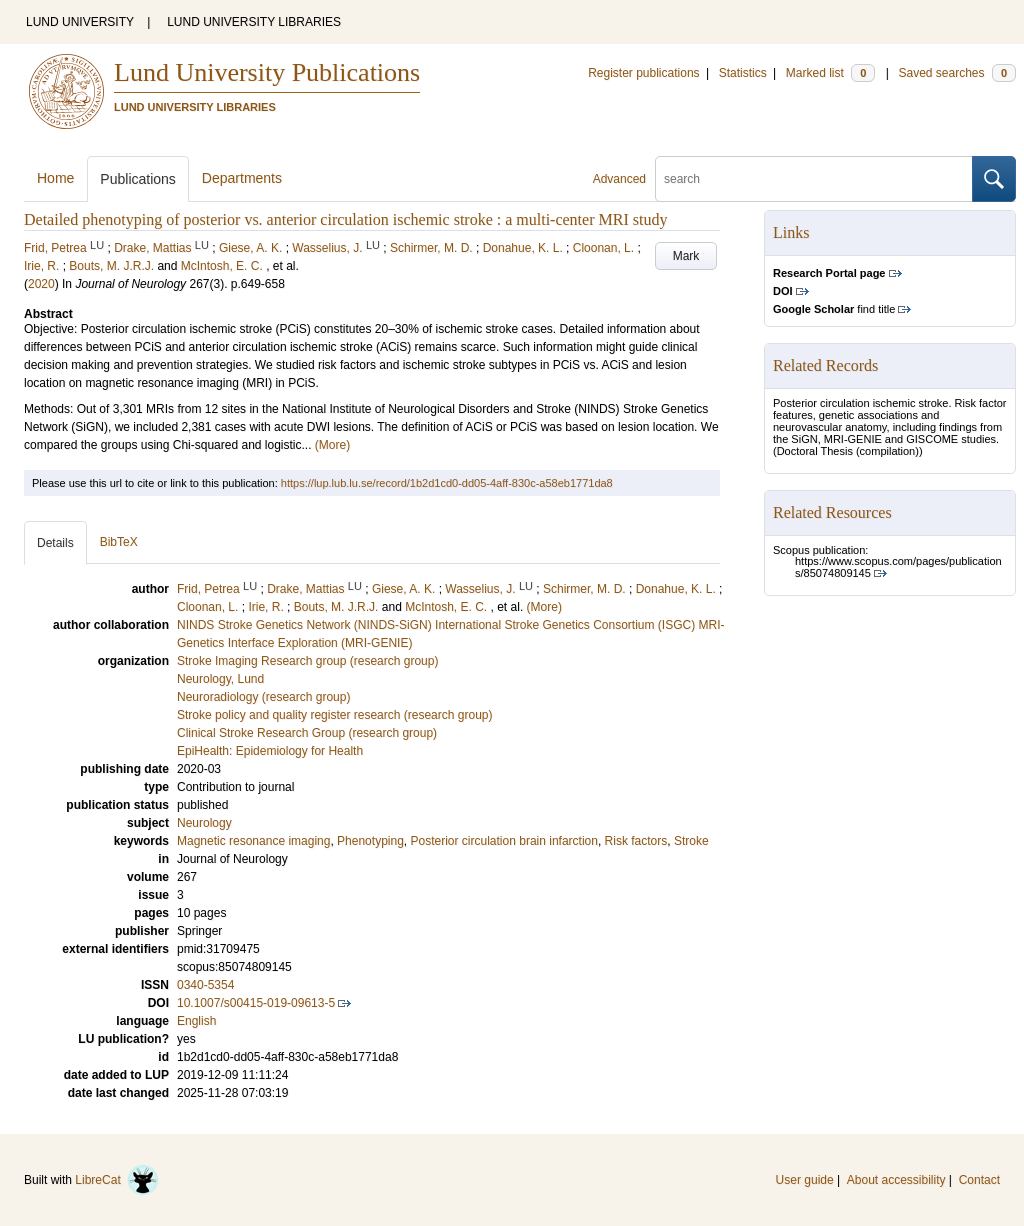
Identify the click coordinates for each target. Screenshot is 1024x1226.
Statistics (743, 73)
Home (55, 178)
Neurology (204, 823)
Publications (138, 179)
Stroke (691, 841)
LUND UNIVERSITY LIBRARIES (254, 22)
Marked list (830, 73)
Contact (979, 1180)
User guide (805, 1180)
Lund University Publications (267, 72)
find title (834, 309)
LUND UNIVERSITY (80, 22)
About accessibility (896, 1180)
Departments (242, 178)
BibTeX (119, 542)
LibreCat (117, 1180)
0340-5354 (205, 985)
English (196, 1021)
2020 (41, 284)
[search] (814, 179)
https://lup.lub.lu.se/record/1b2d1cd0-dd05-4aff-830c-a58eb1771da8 (447, 483)
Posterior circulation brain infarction (504, 841)
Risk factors (636, 841)
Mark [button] (686, 256)
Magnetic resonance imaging (253, 841)
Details (55, 543)
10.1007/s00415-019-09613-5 (256, 1003)
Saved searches (957, 73)
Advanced (619, 179)
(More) (332, 445)
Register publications (643, 73)
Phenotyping (370, 841)
